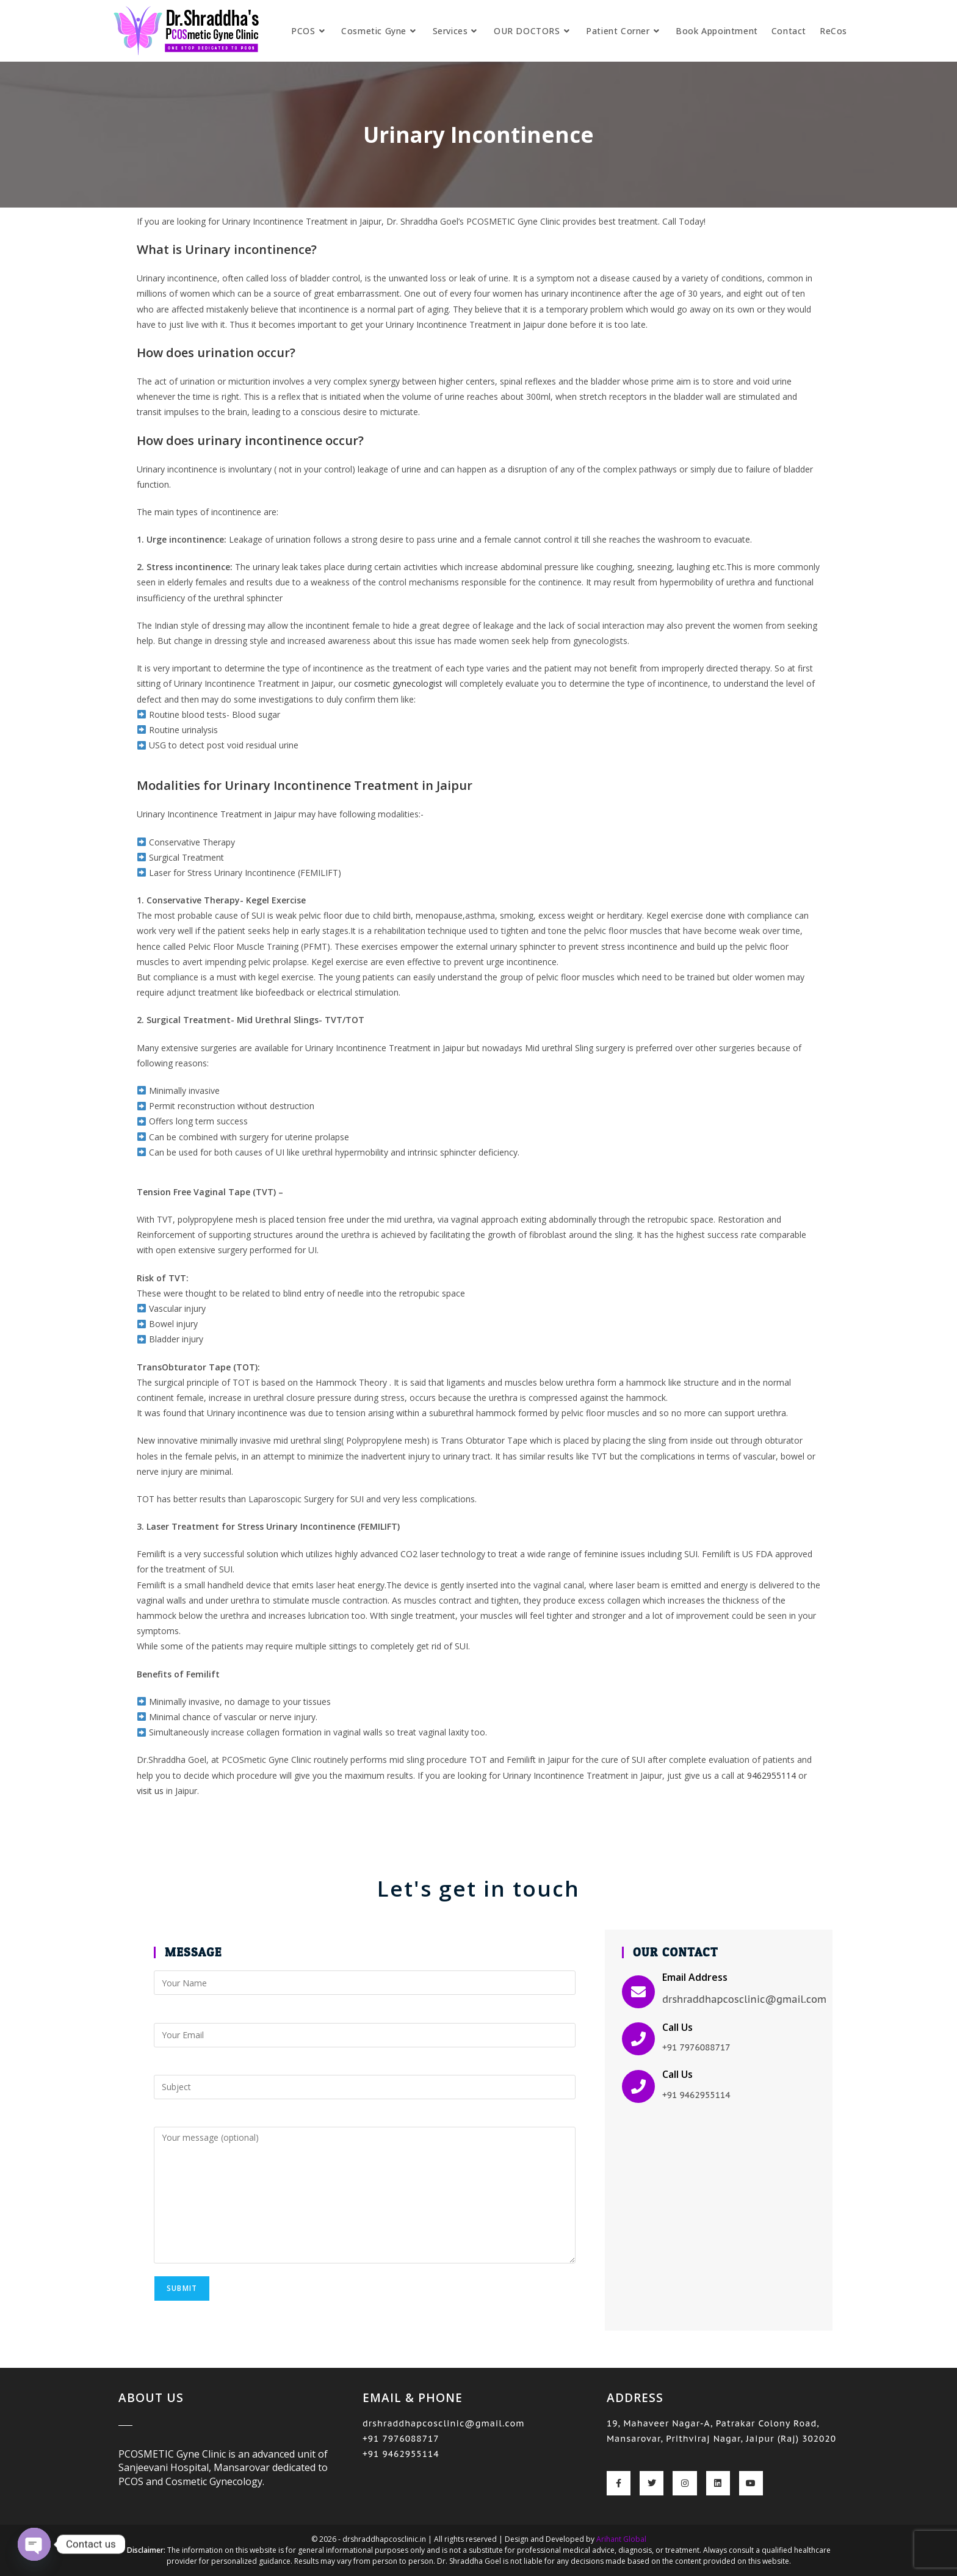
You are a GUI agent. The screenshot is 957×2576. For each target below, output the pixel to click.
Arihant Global (621, 2539)
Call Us (677, 2027)
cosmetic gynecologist (398, 683)
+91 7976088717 (401, 2438)
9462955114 (771, 1775)
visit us (150, 1790)
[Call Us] (638, 2038)
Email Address (695, 1977)
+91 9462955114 (401, 2453)
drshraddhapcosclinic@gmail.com (444, 2423)
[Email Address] (638, 1991)
